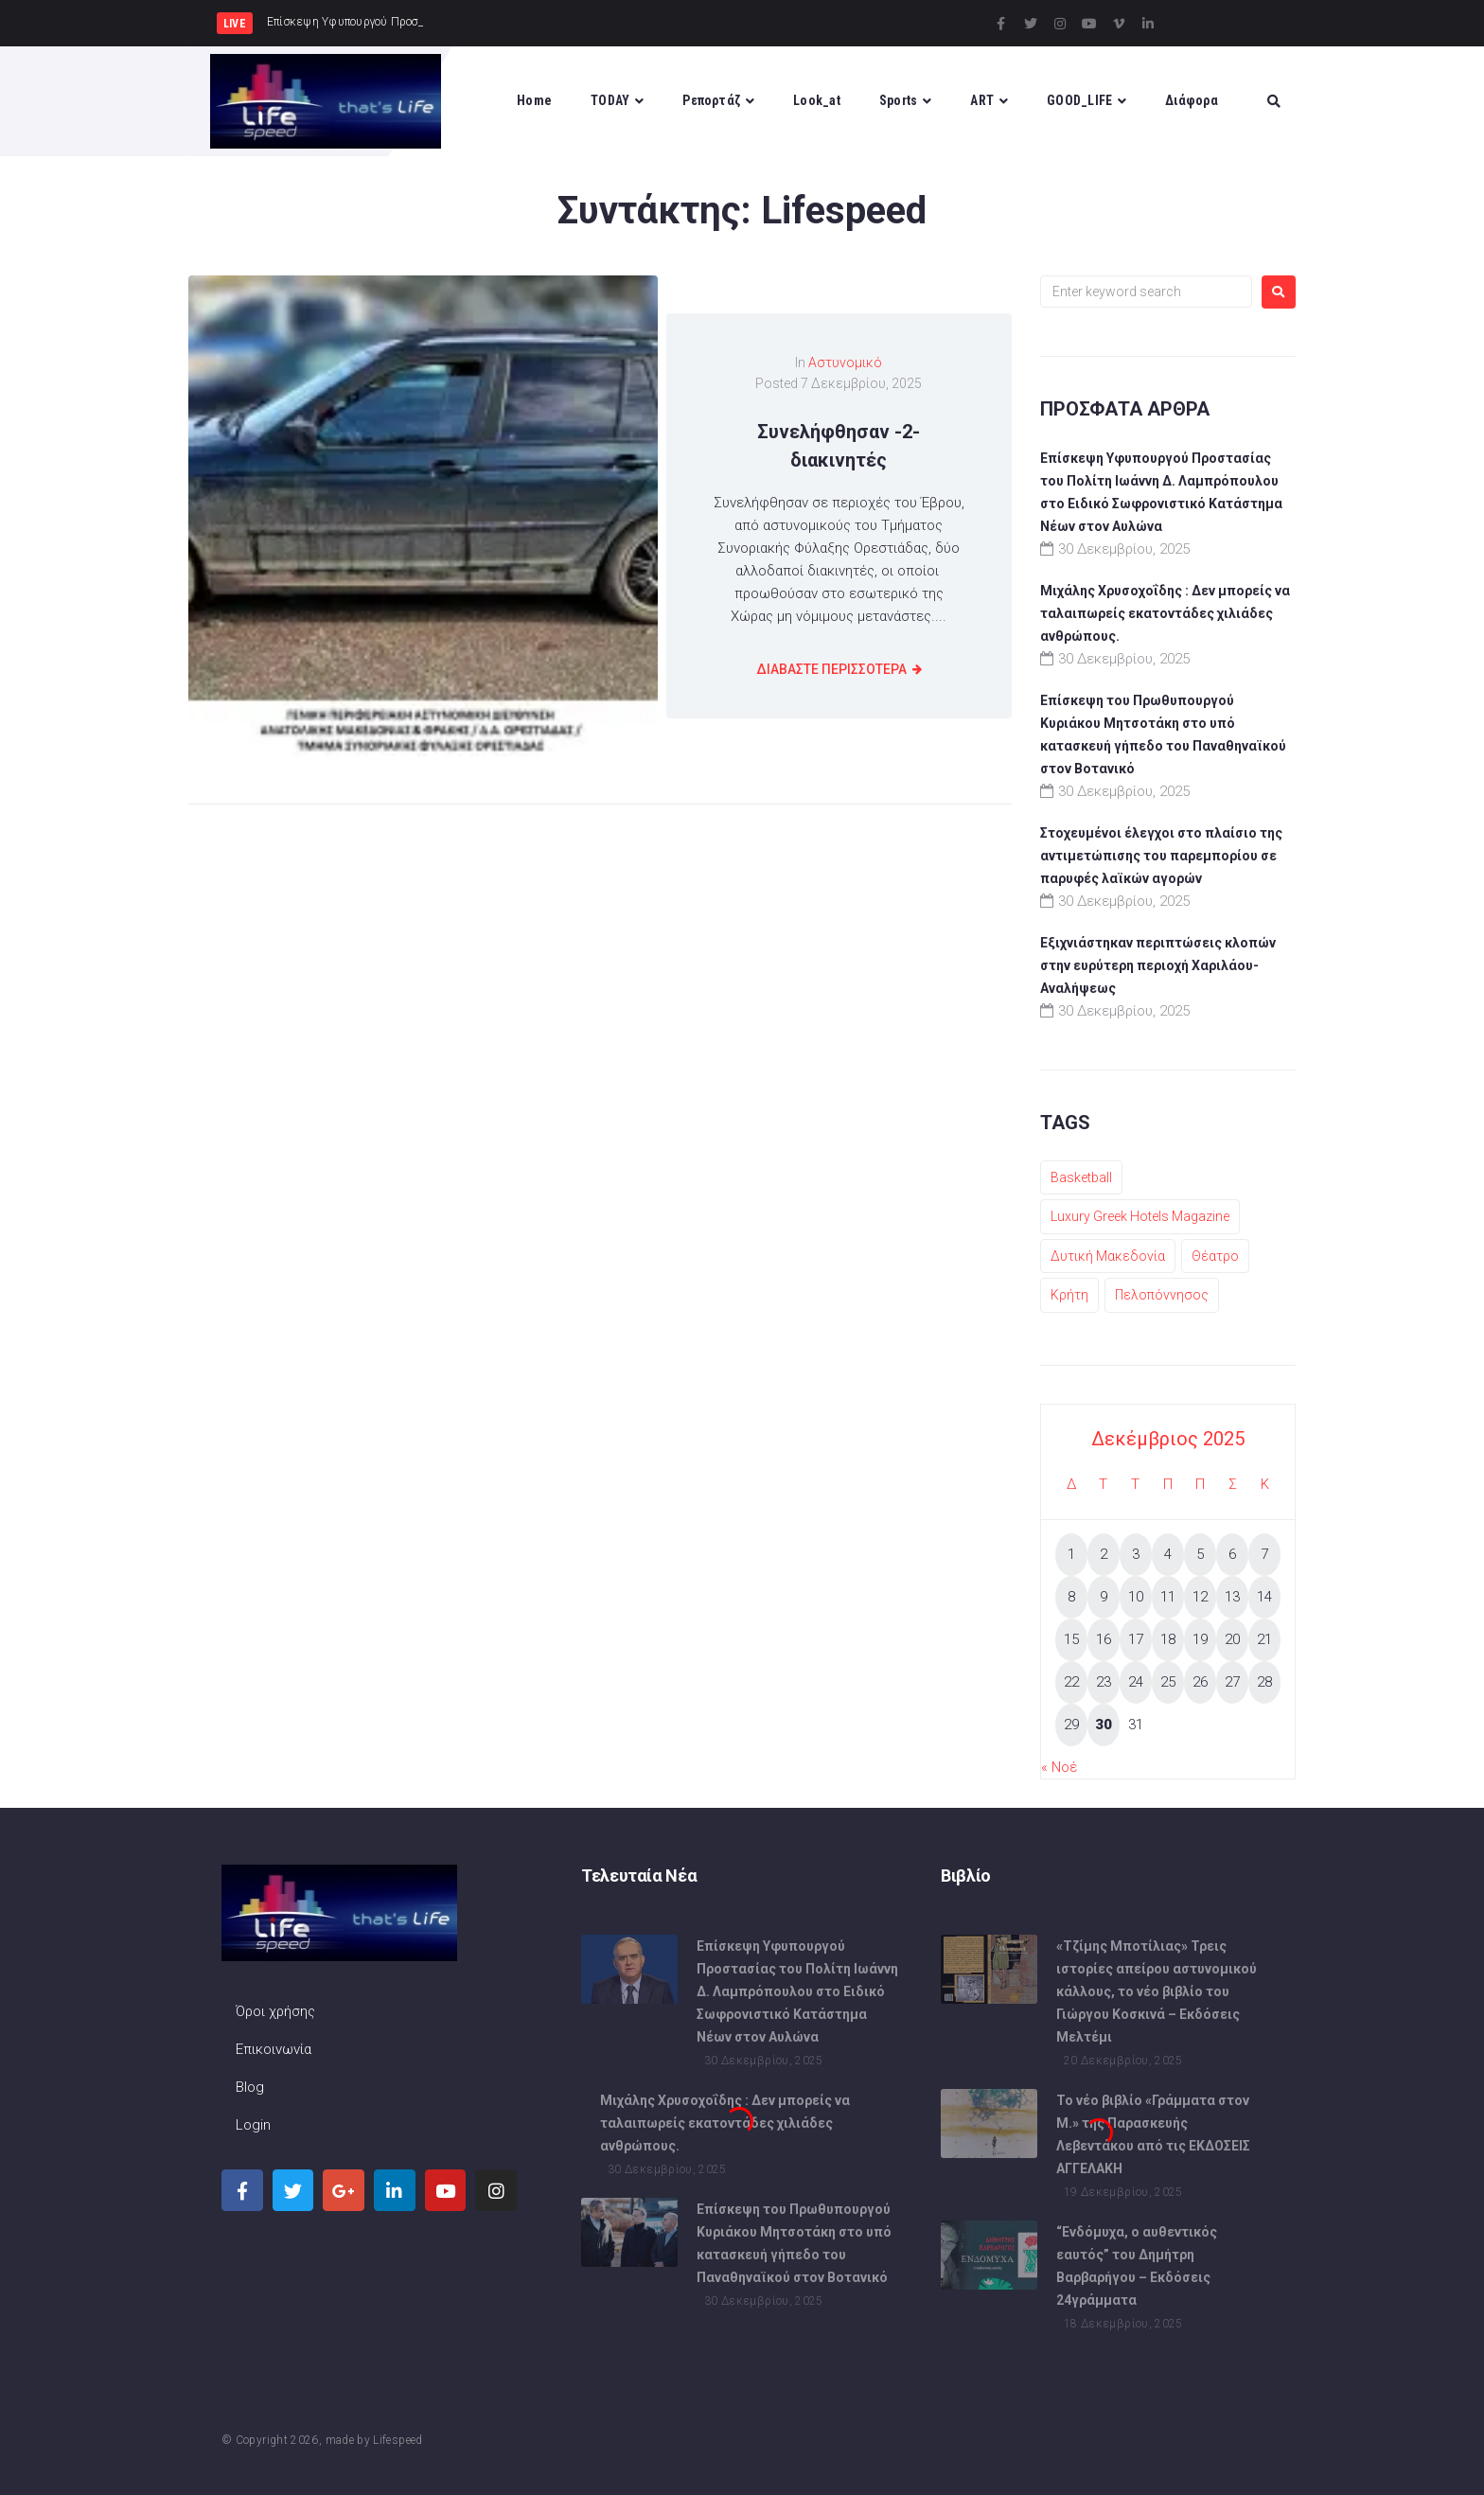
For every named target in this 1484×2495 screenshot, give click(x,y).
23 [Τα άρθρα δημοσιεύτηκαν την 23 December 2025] (1103, 1681)
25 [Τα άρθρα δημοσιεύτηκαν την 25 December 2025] (1167, 1681)
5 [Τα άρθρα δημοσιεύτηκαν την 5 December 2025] (1200, 1554)
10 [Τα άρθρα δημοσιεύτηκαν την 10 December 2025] (1135, 1596)
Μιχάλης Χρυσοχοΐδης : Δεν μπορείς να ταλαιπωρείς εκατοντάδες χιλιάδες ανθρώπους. (1165, 613)
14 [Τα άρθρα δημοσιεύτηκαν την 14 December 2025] (1264, 1596)
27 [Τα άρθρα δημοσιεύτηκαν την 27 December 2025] (1232, 1681)
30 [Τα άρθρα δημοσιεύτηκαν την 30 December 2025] (1103, 1724)
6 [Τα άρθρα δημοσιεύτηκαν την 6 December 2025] (1232, 1554)
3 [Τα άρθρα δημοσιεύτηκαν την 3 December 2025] (1136, 1554)
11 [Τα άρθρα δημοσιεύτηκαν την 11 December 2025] (1167, 1596)
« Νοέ (1059, 1767)
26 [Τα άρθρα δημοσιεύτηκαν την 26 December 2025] (1200, 1681)
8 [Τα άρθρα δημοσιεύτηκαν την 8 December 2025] (1071, 1596)
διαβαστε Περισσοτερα (831, 669)
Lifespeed (397, 2440)
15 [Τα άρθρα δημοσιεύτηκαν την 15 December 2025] (1071, 1639)
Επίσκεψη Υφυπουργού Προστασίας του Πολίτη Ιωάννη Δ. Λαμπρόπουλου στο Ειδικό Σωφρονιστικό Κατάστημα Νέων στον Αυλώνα (797, 1991)
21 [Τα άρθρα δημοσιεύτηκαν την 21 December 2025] (1264, 1639)
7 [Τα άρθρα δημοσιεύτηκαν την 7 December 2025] (1264, 1554)
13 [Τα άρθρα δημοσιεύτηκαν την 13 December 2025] (1232, 1596)
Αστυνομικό (845, 362)
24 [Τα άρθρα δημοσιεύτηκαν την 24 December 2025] (1135, 1681)
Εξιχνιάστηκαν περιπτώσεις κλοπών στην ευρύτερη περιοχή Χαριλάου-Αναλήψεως (1158, 965)
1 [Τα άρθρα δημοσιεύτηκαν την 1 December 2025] (1071, 1554)
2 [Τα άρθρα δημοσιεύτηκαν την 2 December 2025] (1103, 1554)
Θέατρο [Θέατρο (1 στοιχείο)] (1215, 1256)
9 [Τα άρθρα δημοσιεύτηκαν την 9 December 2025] (1103, 1596)
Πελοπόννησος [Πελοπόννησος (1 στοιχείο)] (1162, 1294)
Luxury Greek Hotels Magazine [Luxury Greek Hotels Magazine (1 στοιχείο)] (1140, 1216)
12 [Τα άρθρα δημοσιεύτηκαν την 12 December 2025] (1200, 1596)
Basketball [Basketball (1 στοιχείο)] (1081, 1177)
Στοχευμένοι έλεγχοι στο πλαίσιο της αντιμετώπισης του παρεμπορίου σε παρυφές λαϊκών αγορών (1161, 855)
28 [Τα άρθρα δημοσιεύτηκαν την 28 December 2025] (1264, 1681)
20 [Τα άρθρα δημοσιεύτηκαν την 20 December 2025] (1232, 1639)
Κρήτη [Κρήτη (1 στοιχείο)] (1069, 1294)
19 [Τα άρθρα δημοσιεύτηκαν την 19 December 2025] (1200, 1639)
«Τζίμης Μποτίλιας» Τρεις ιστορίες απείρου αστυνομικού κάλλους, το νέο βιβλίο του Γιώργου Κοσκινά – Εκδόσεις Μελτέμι (1156, 1991)
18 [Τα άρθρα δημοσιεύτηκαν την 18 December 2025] (1167, 1639)
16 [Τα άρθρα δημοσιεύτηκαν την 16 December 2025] (1103, 1639)
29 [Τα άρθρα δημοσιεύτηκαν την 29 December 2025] (1071, 1724)
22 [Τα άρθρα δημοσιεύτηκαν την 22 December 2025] (1071, 1681)
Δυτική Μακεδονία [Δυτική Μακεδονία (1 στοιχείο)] (1108, 1256)
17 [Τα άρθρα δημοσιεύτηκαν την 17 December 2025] (1135, 1639)
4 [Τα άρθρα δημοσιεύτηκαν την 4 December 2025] (1168, 1554)
